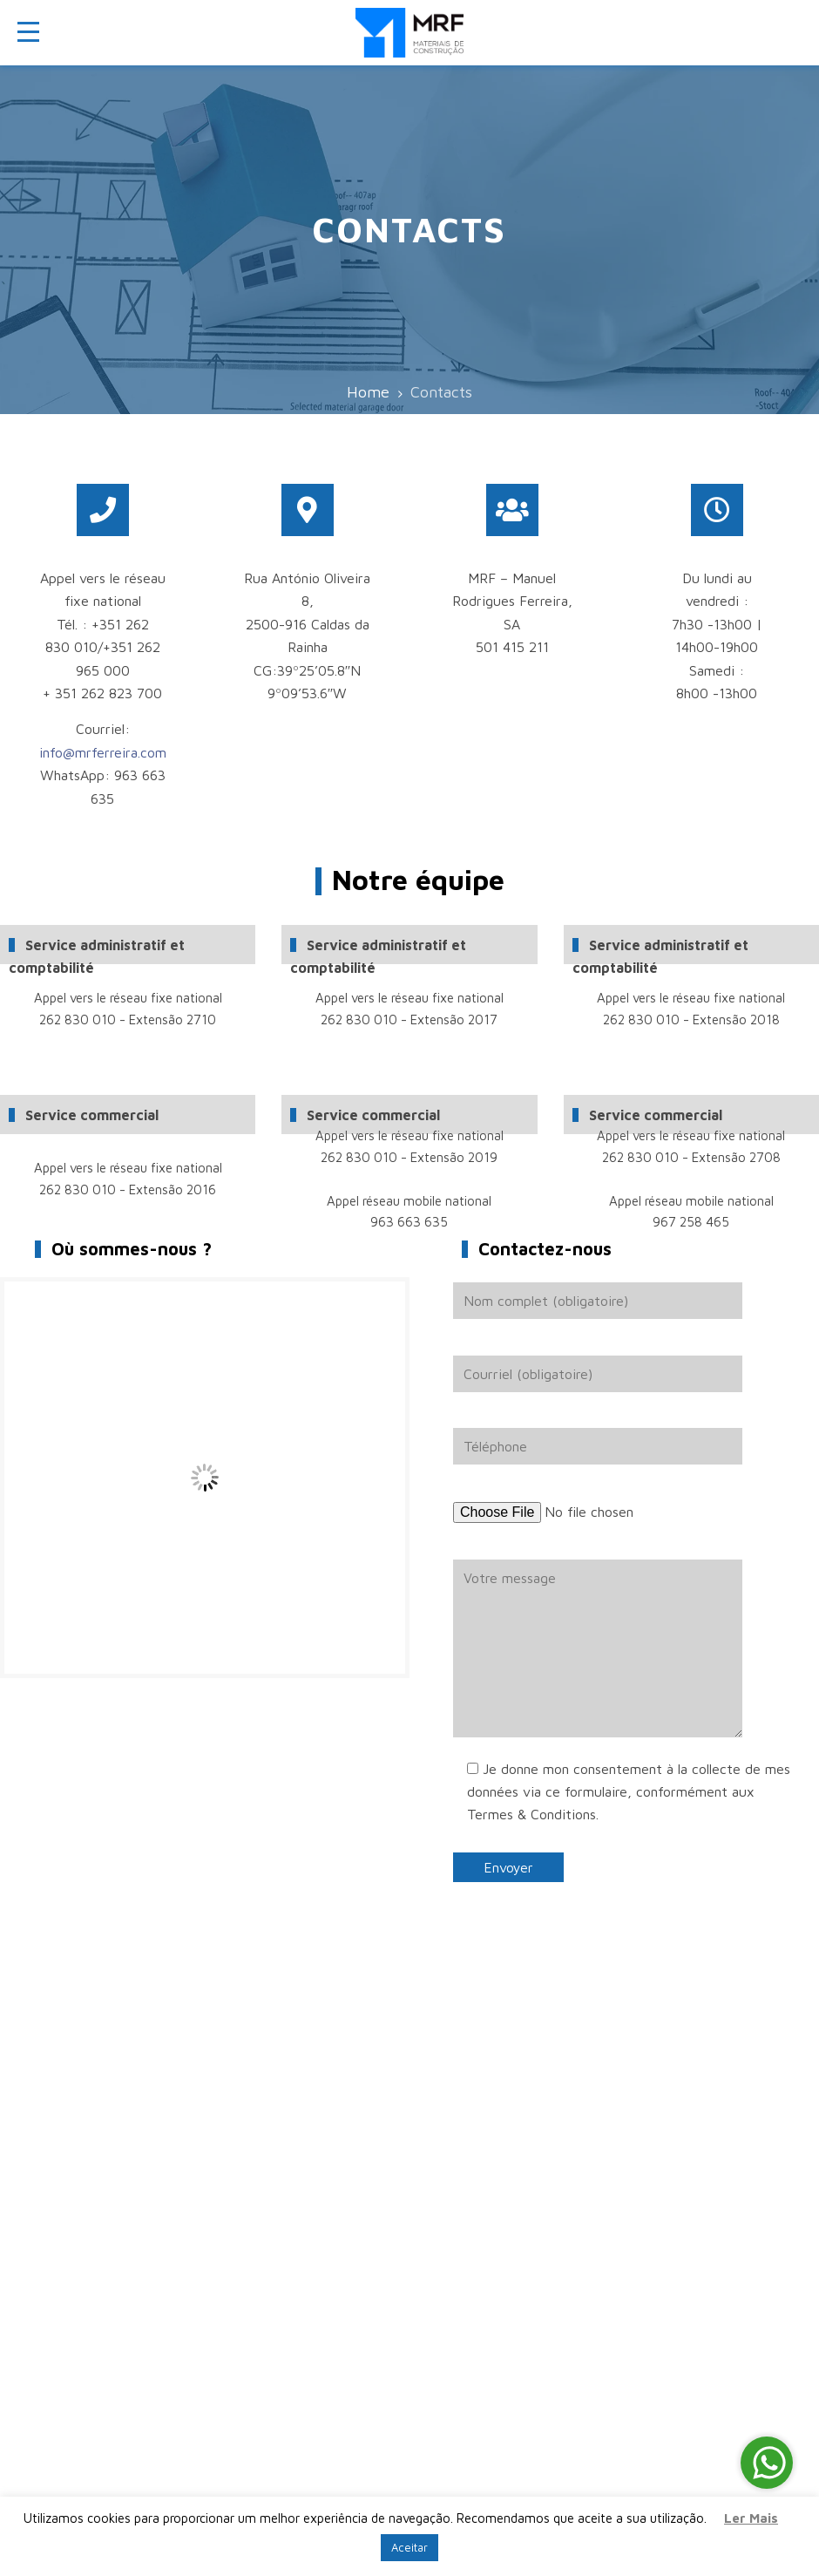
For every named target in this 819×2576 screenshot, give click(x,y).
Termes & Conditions (531, 1814)
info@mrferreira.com (102, 752)
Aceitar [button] (409, 2547)
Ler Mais (751, 2518)
